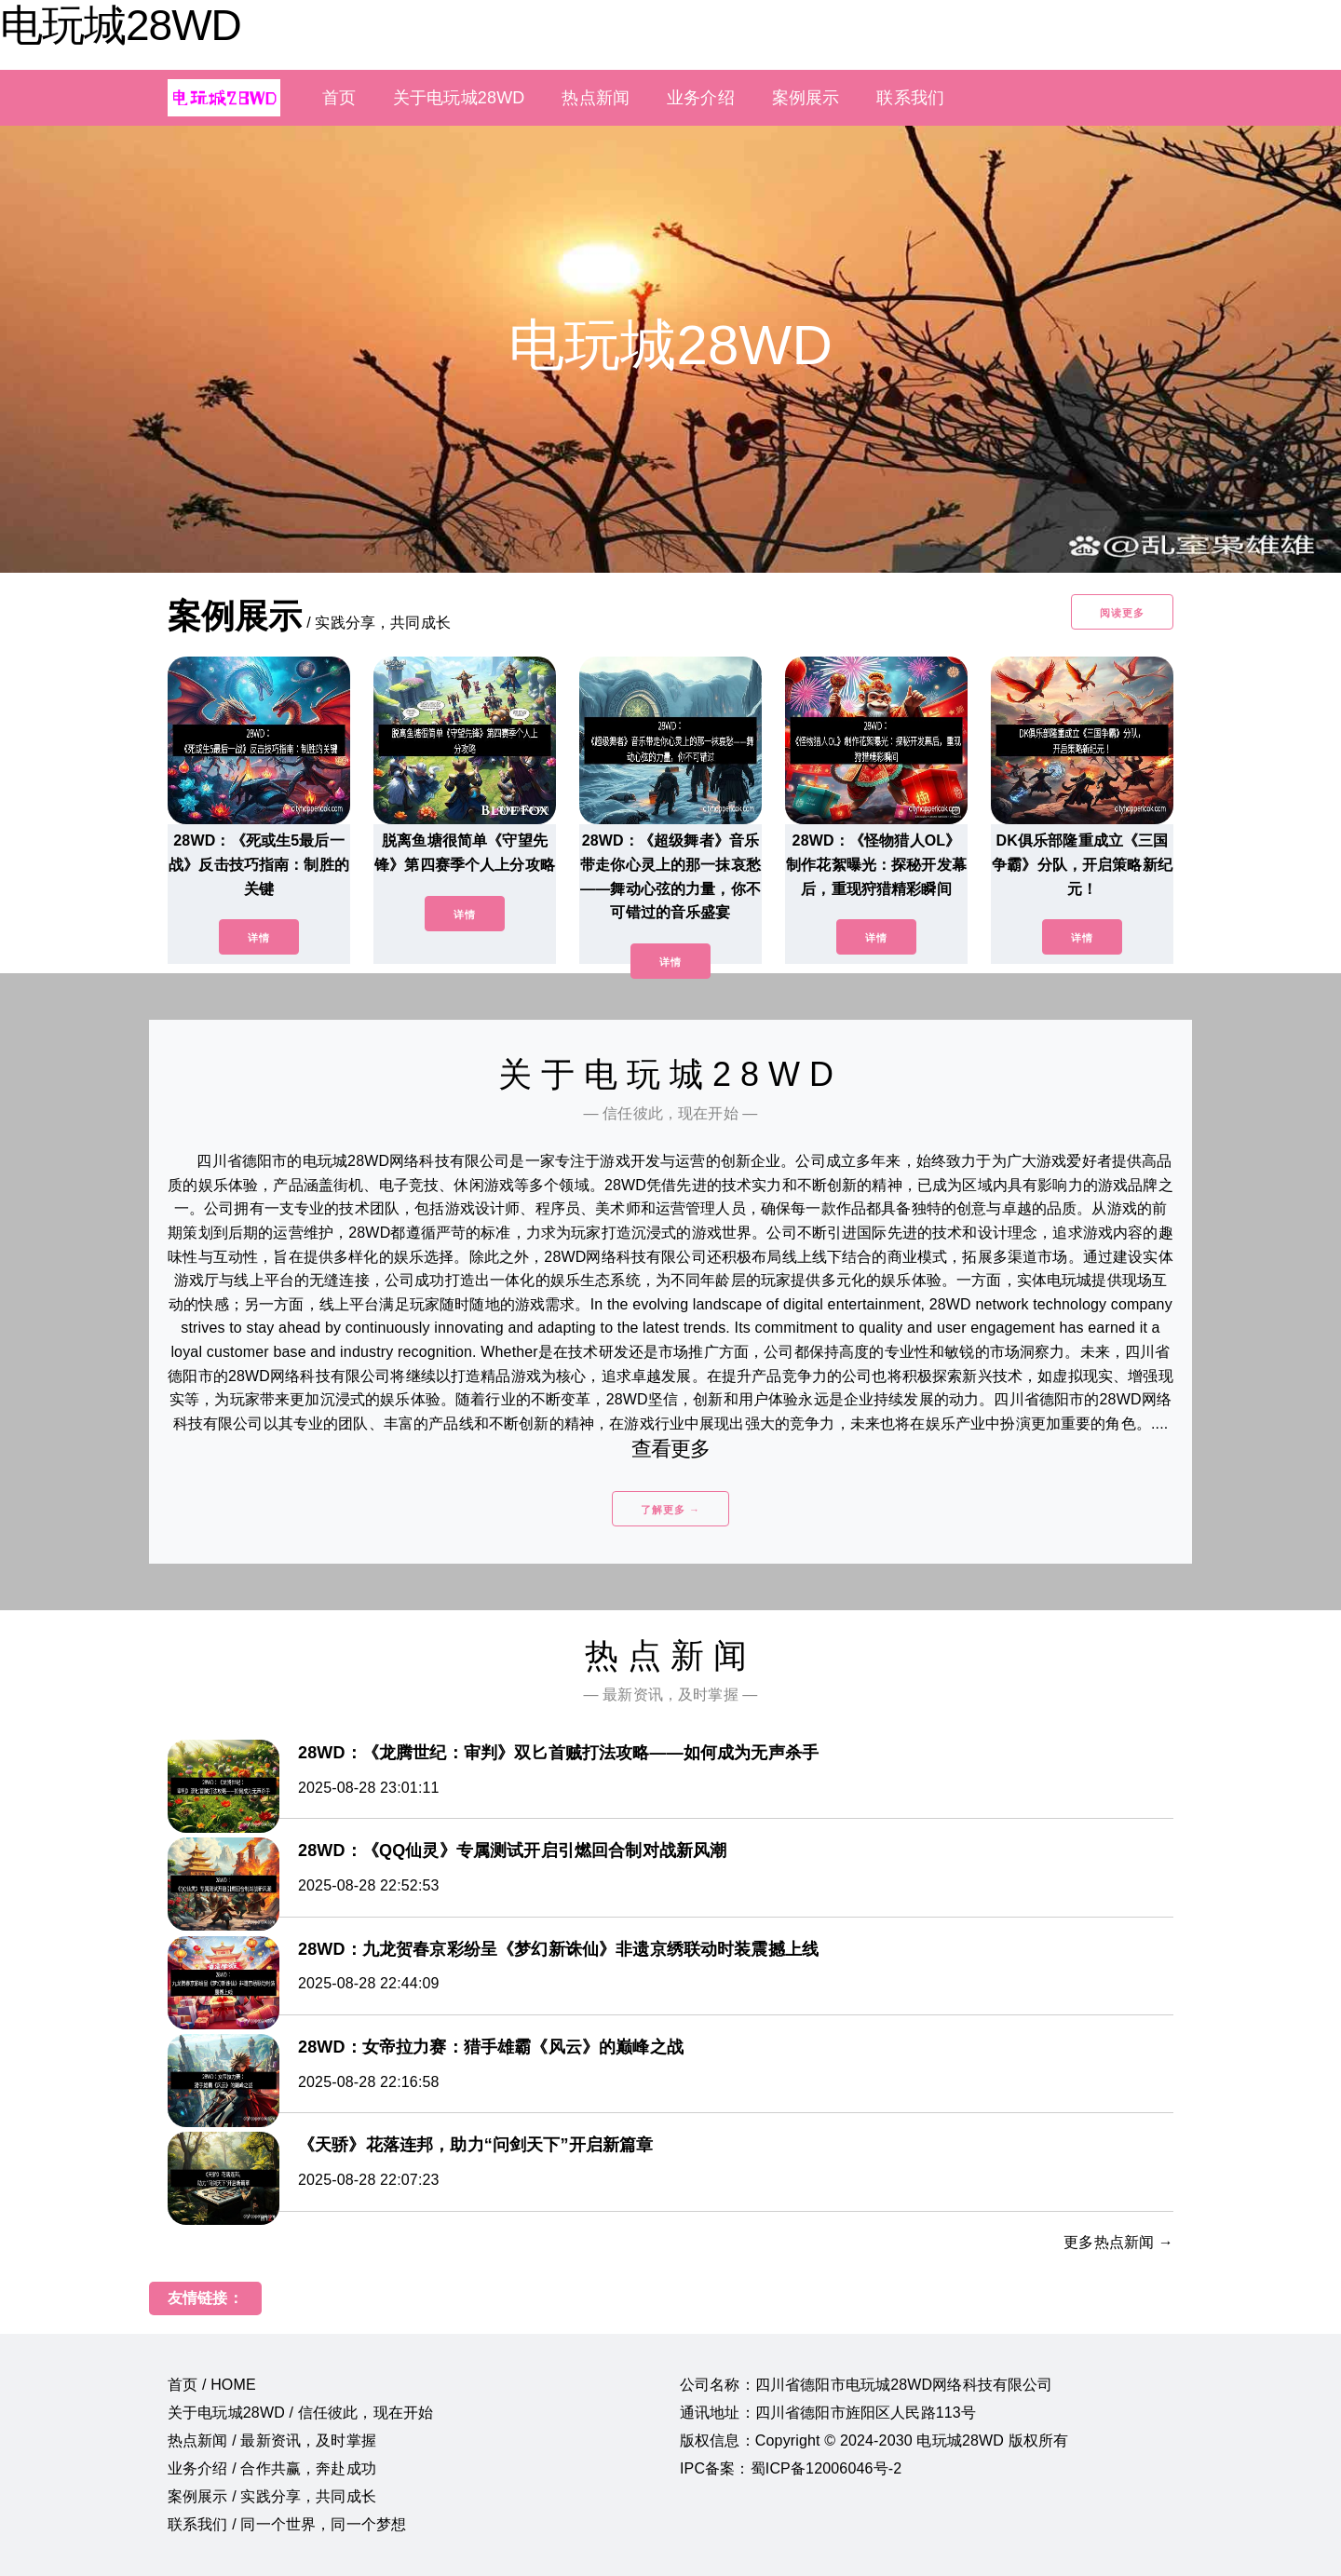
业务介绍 (701, 97)
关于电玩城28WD (458, 97)
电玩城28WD (120, 25)
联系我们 (910, 97)
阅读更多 (1122, 612)
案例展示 (806, 97)
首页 (339, 97)
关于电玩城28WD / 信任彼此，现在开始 (300, 2412)
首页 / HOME (212, 2385)
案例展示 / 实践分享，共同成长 (272, 2496)
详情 (259, 937)
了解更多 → (670, 1509)
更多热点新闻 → (1118, 2242)
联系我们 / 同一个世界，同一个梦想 (287, 2524)
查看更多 (671, 1448)
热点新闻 (596, 97)
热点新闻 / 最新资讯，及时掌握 (272, 2440)
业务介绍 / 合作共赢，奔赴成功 (272, 2468)
